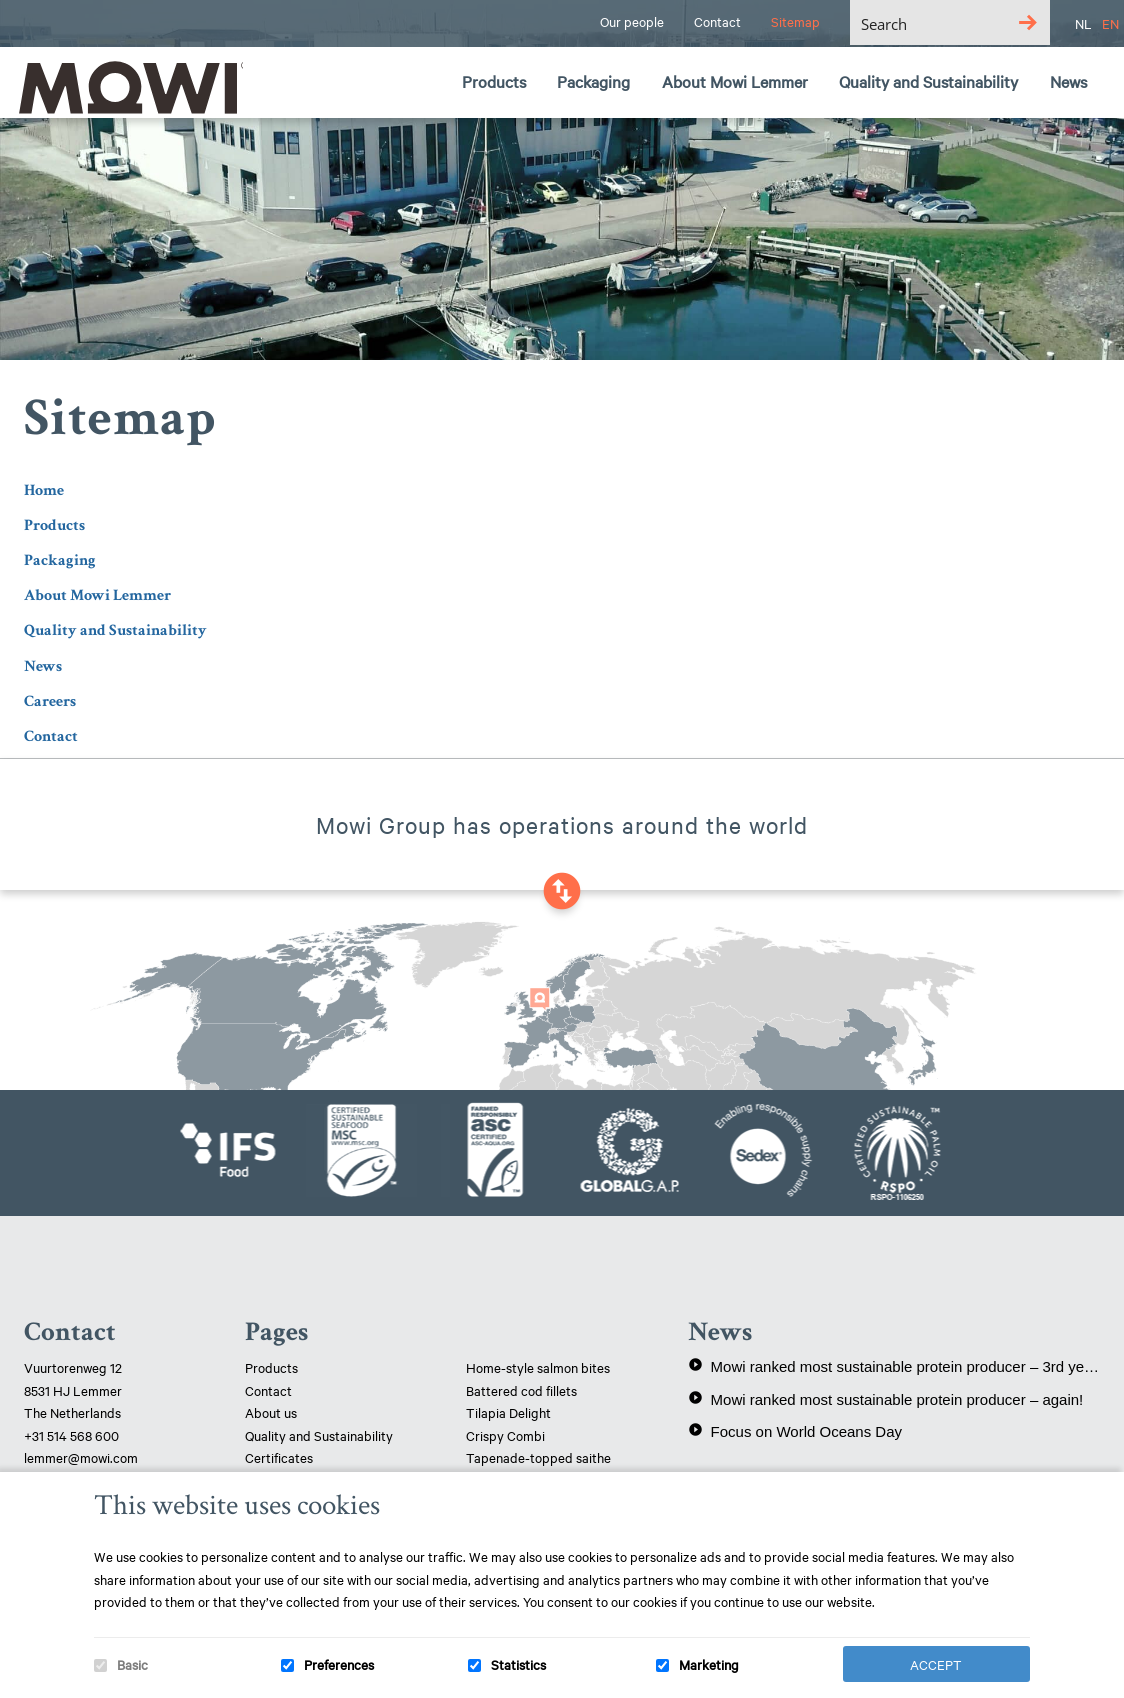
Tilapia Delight (508, 1412)
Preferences (339, 1664)
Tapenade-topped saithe (538, 1457)
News (43, 666)
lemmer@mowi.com (81, 1457)
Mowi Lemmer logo (125, 86)
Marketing (709, 1664)
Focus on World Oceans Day (795, 1431)
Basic (132, 1664)
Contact (51, 736)
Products (54, 525)
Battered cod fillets (521, 1390)
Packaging (60, 560)
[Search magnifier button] (1027, 22)
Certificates (279, 1457)
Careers (50, 701)
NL (1083, 23)
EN (1110, 23)
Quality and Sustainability (115, 630)
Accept (936, 1664)
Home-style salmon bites (538, 1367)
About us (271, 1412)
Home (44, 490)
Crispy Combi (505, 1435)
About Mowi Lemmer (97, 595)
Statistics (518, 1664)
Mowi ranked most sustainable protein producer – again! (886, 1399)
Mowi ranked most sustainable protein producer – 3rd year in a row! (894, 1366)
